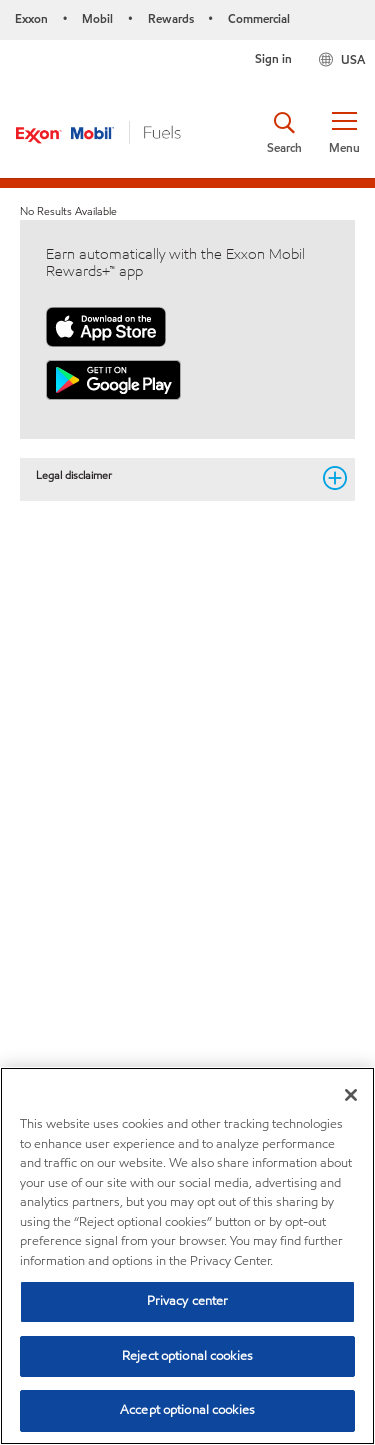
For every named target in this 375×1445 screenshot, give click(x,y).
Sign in (273, 58)
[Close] (351, 1095)
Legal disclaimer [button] (173, 476)
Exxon (31, 18)
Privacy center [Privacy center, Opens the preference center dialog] (188, 1301)
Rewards (171, 18)
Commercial (259, 18)
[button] (344, 133)
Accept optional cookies (187, 1410)
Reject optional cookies (187, 1356)
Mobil (97, 18)
